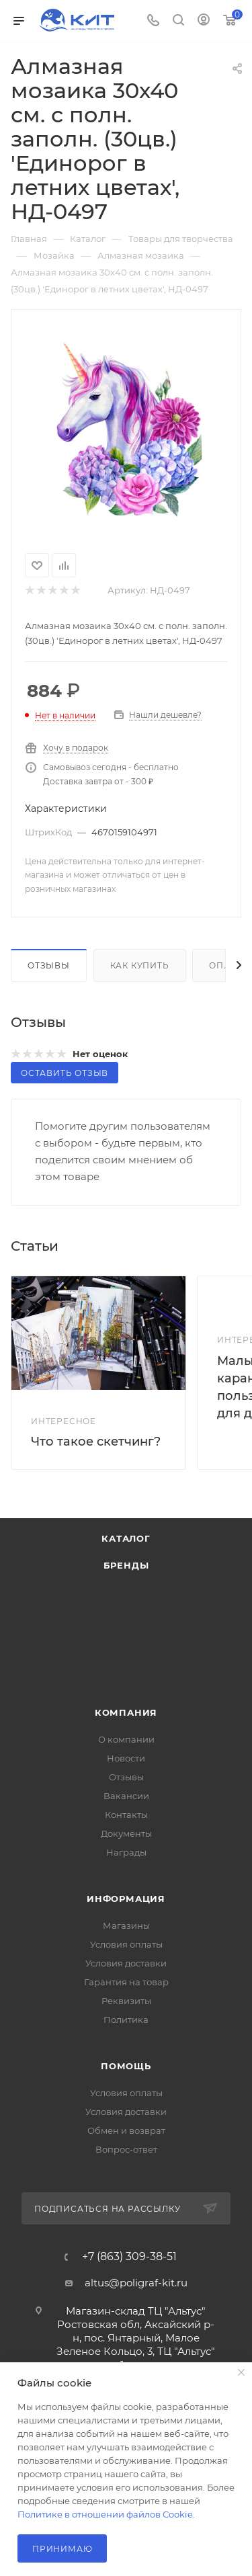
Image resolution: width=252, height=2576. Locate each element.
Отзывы (49, 965)
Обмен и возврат (126, 2130)
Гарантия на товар (126, 1982)
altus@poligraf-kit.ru (136, 2282)
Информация (126, 1898)
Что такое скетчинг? (96, 1441)
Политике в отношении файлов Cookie (105, 2514)
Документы (126, 1833)
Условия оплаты (126, 1944)
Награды (126, 1852)
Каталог (126, 1538)
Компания (126, 1712)
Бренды (126, 1565)
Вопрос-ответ (126, 2149)
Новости (126, 1758)
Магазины (126, 1925)
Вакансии (126, 1795)
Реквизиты (126, 2000)
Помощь (126, 2066)
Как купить (139, 965)
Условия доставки (126, 1963)
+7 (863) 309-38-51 (129, 2256)
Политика (126, 2019)
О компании (126, 1739)
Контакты (126, 1814)
